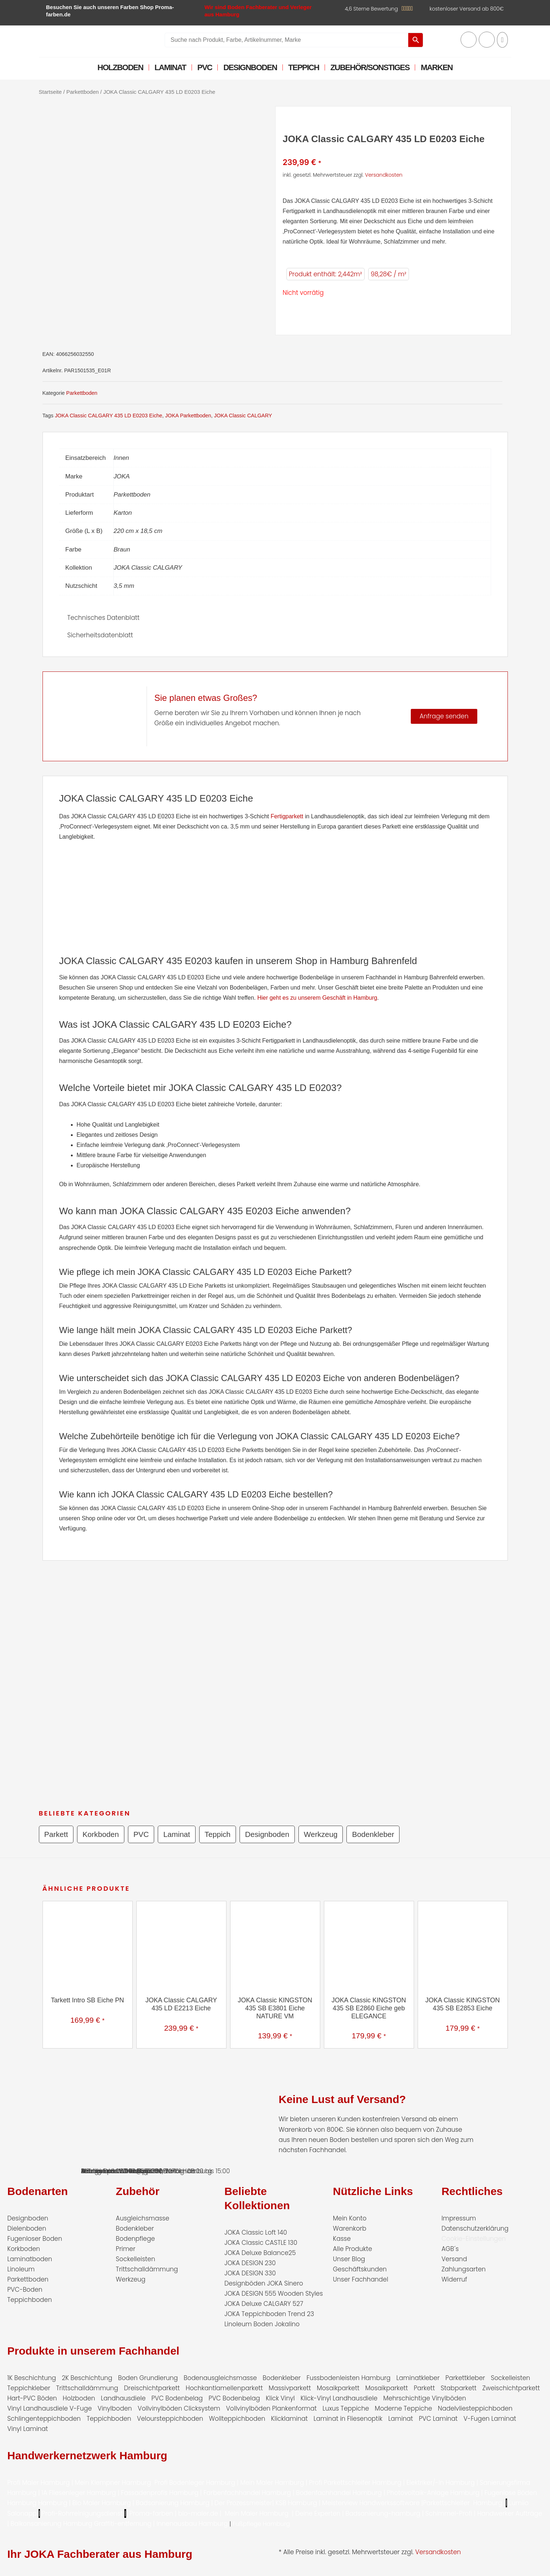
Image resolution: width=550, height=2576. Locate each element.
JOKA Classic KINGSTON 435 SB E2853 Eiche (463, 2004)
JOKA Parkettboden (188, 415)
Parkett (56, 1834)
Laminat (170, 67)
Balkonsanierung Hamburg (51, 2523)
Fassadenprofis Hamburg (160, 2492)
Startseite (50, 92)
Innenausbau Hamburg (192, 2523)
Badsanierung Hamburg (173, 2503)
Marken (437, 67)
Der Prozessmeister (243, 2503)
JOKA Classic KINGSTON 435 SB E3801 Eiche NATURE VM (275, 2008)
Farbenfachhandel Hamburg (248, 2492)
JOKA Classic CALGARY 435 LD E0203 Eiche (108, 415)
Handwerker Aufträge (509, 2513)
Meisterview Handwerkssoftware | (372, 2503)
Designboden (250, 67)
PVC (204, 67)
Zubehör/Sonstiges (370, 67)
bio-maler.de (197, 2513)
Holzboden (120, 67)
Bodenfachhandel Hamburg (340, 2492)
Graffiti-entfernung (123, 2523)
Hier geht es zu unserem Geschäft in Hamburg (317, 998)
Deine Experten (317, 2513)
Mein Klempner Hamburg (113, 2482)
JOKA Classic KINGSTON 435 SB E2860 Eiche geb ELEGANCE (369, 2008)
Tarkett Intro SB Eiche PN (87, 2000)
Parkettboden (82, 92)
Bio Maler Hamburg (102, 2503)
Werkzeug (324, 1834)
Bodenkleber (377, 1834)
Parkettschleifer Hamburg (462, 2503)
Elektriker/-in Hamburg (441, 2482)
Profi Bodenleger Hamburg (194, 2482)
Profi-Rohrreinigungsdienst (82, 2513)
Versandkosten (383, 174)
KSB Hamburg (297, 2503)
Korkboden (101, 1834)
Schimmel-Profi (448, 2513)
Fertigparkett (286, 816)
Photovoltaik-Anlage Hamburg (434, 2492)
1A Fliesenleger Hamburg (79, 2492)
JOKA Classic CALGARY (243, 415)
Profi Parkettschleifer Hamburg (355, 2482)
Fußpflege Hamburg (261, 2524)
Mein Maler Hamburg (272, 2482)
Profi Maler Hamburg (38, 2482)
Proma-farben (151, 2513)
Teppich (303, 67)
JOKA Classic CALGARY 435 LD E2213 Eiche (181, 2004)
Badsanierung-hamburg (382, 2513)
